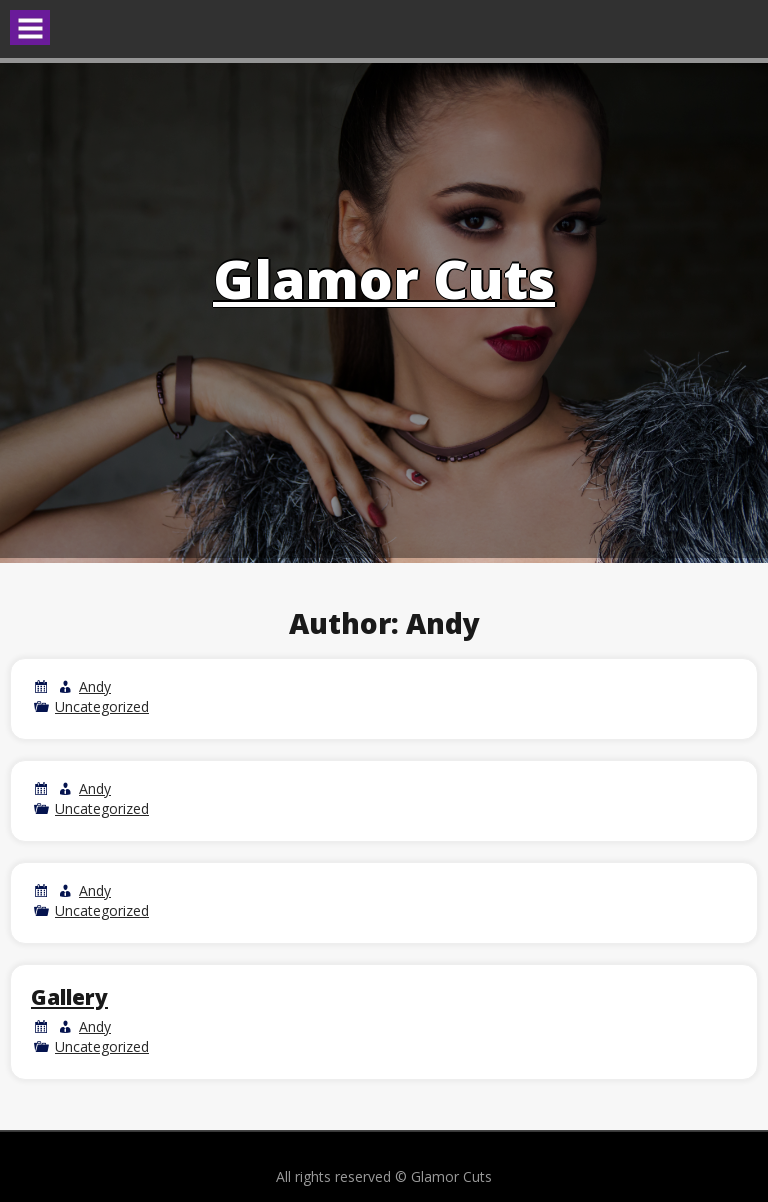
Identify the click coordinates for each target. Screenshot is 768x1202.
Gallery (69, 997)
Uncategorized (102, 706)
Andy (95, 686)
